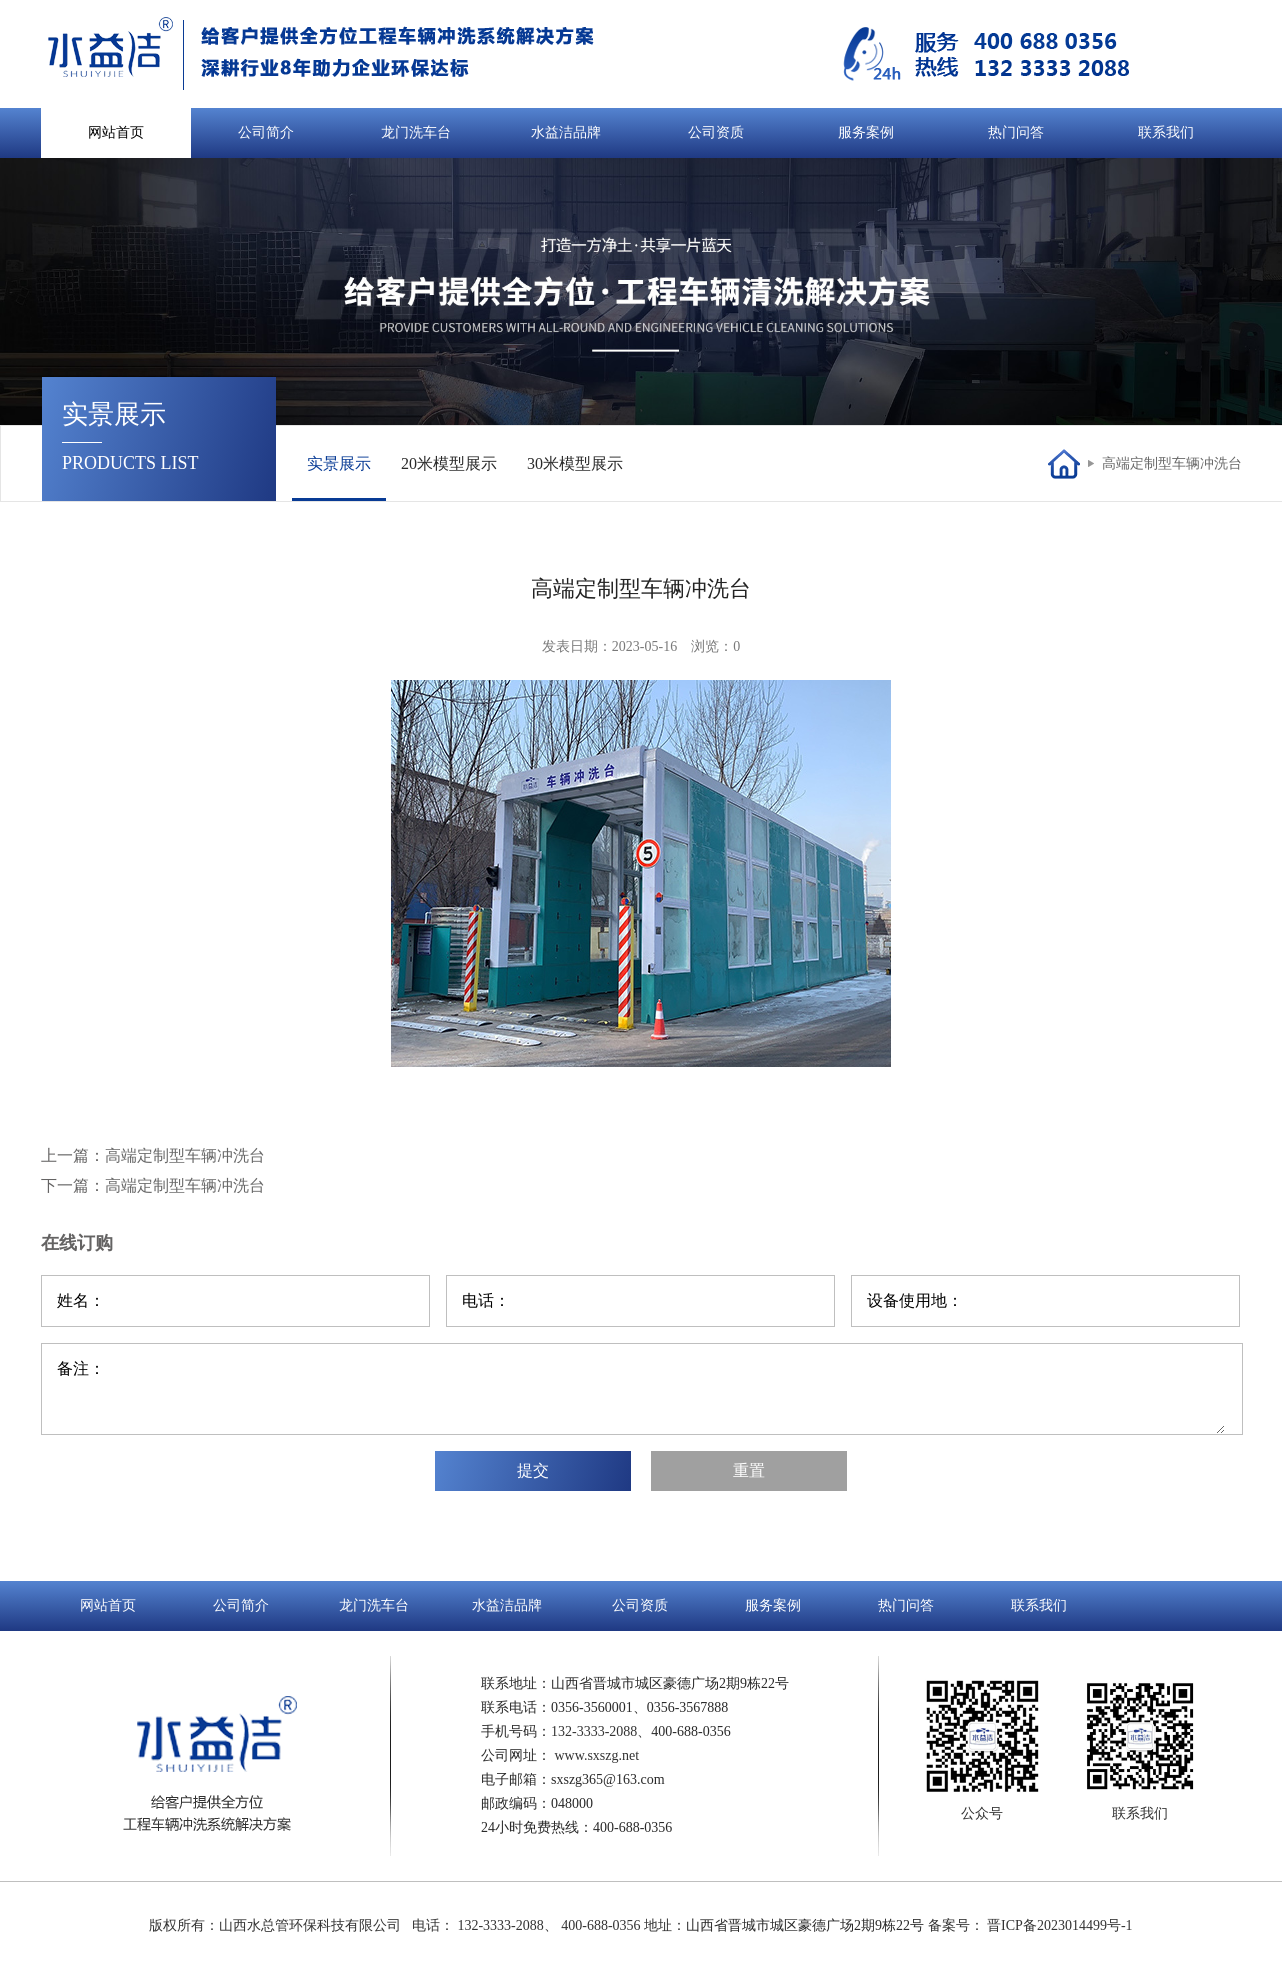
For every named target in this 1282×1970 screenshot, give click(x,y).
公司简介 (266, 132)
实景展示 (339, 463)
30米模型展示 (575, 463)
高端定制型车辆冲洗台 (1172, 463)
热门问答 (1016, 132)
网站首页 (116, 132)
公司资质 (716, 132)
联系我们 (1166, 132)
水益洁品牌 (566, 132)
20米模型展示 (449, 463)
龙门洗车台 (416, 132)
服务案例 (866, 132)
